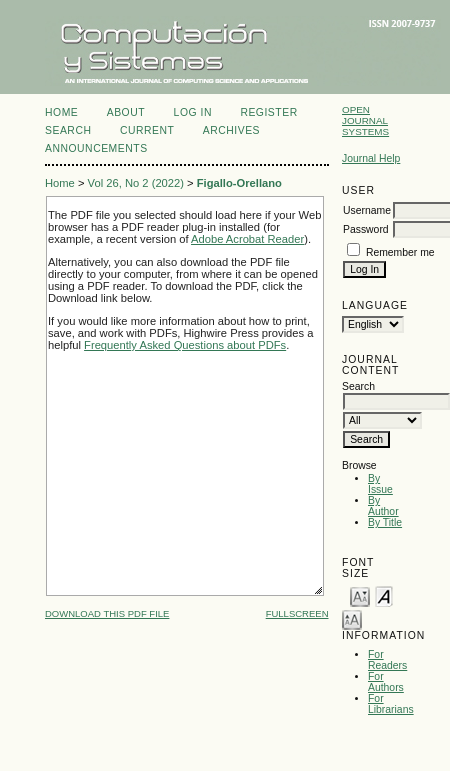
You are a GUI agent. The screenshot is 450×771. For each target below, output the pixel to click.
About (126, 112)
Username (367, 210)
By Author (383, 506)
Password (366, 229)
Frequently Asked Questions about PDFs (185, 345)
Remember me (400, 252)
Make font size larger (352, 618)
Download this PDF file (107, 613)
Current (147, 130)
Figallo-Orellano (239, 183)
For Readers (387, 660)
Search (68, 130)
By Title (385, 522)
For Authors (386, 682)
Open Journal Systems (365, 120)
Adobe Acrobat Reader (247, 239)
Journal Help (371, 158)
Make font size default (384, 595)
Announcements (96, 148)
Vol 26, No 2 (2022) (136, 183)
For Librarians (391, 704)
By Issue (380, 484)
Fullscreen (297, 613)
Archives (231, 130)
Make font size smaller (360, 595)
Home (61, 112)
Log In (193, 112)
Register (268, 112)
